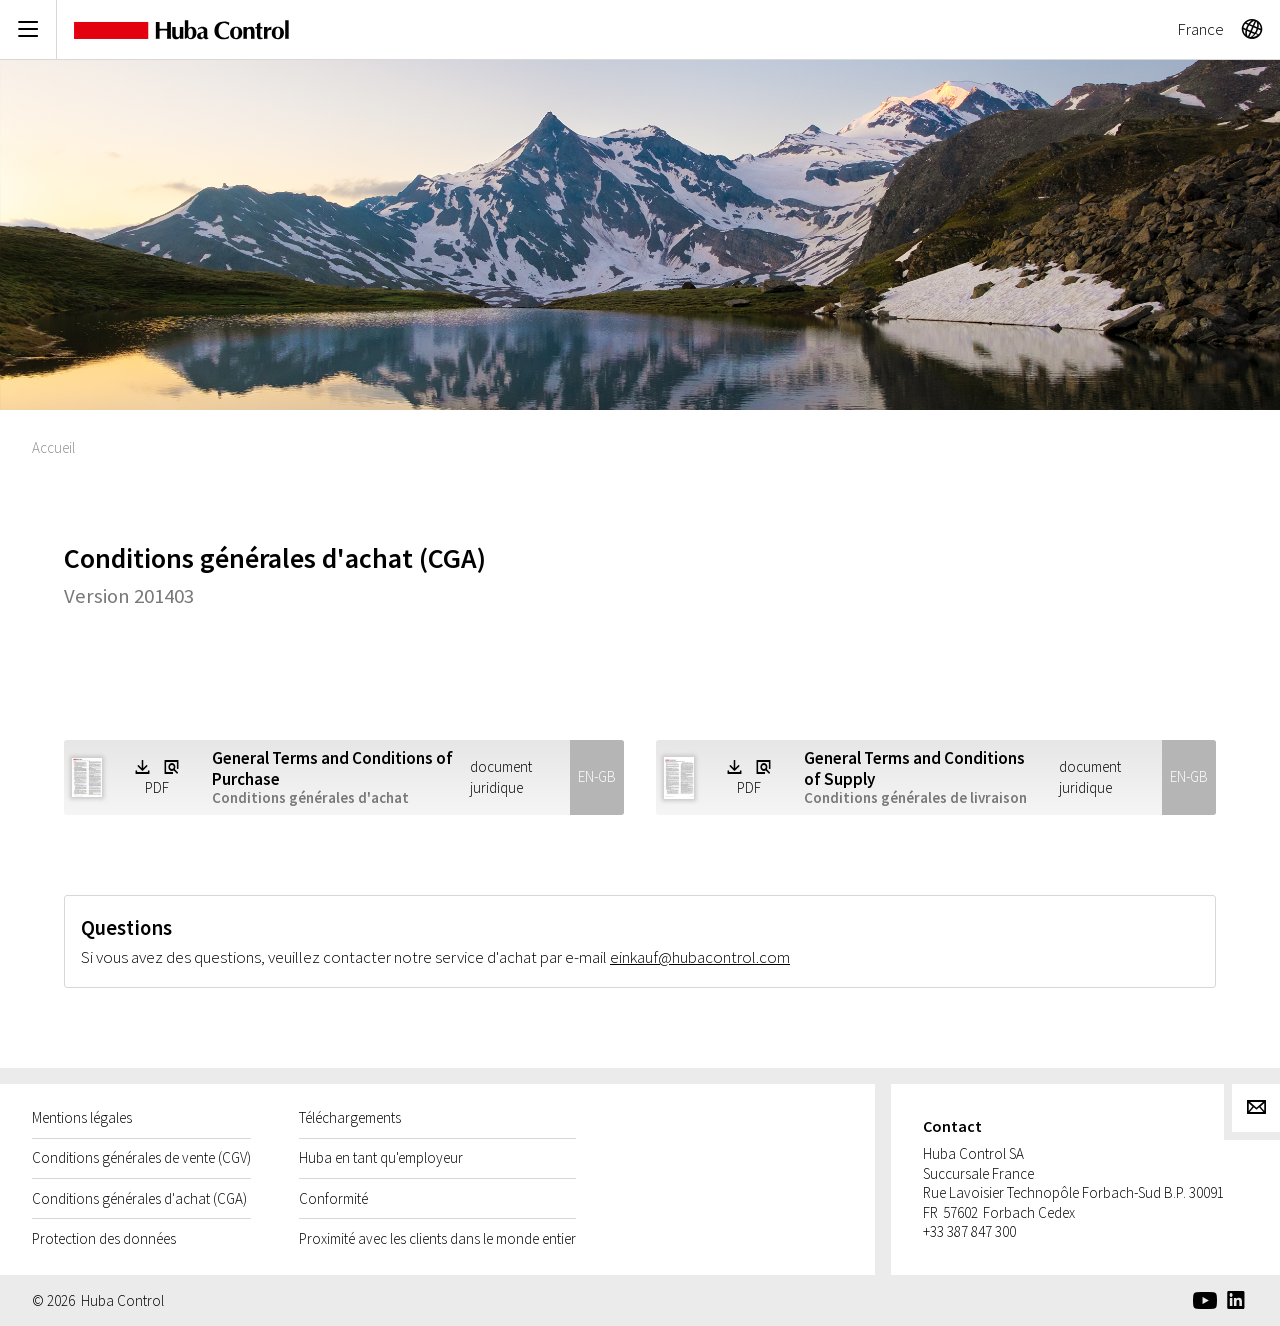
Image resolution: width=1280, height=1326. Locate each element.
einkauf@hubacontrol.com (700, 957)
